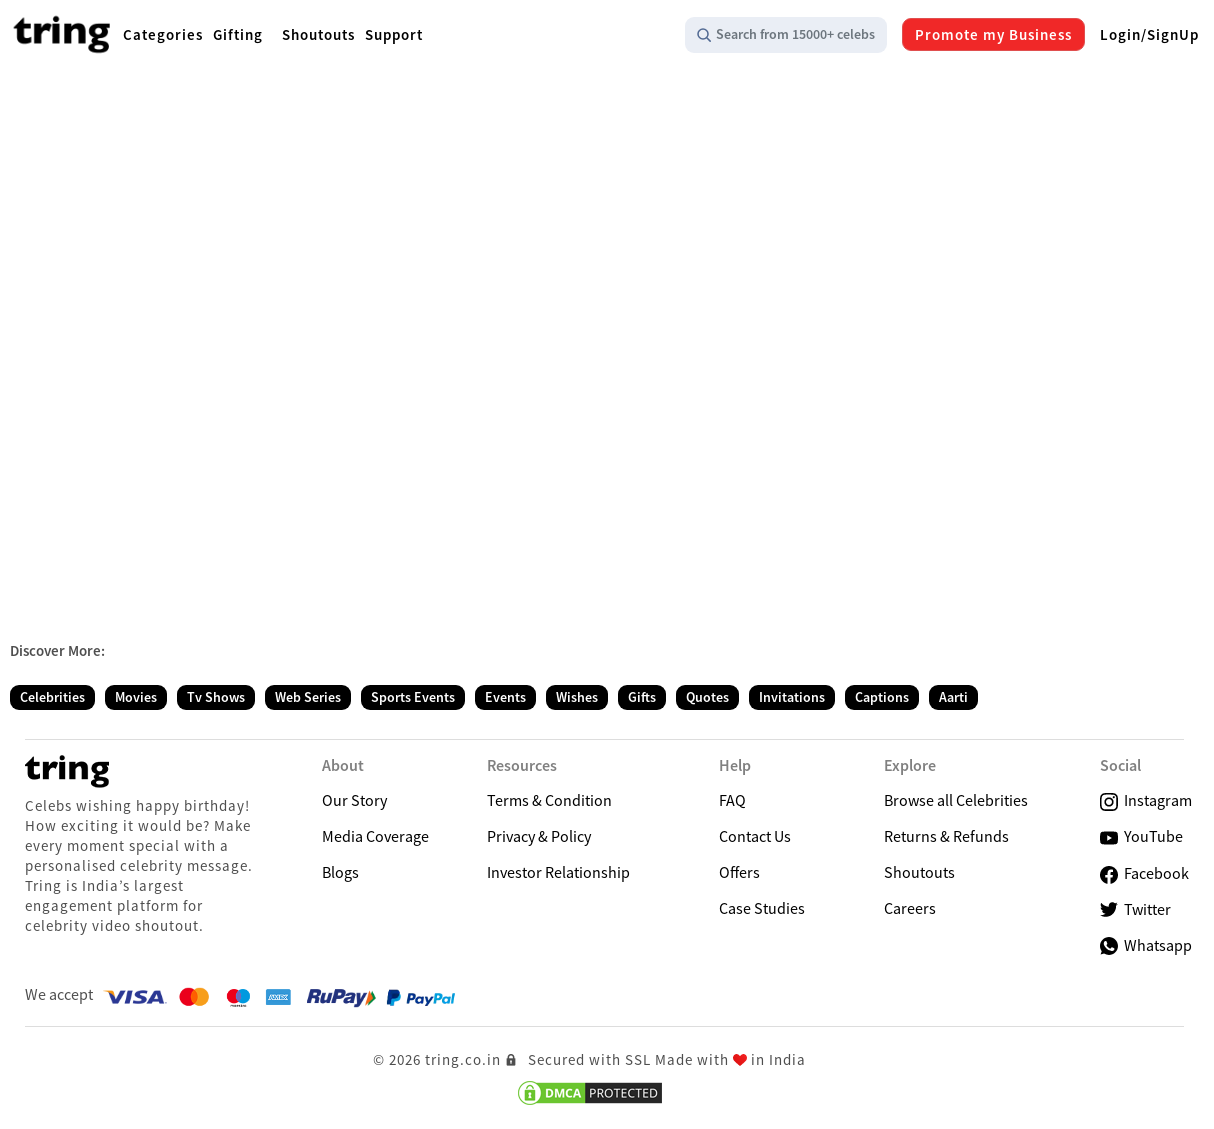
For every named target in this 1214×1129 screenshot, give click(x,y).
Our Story (354, 800)
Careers (910, 908)
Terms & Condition (549, 800)
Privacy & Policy (539, 836)
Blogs (340, 872)
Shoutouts (919, 872)
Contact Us (755, 836)
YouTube (1141, 836)
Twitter (1135, 909)
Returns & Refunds (946, 836)
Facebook (1144, 873)
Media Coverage (375, 836)
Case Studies (762, 908)
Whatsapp (1146, 945)
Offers (739, 872)
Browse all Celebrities (956, 800)
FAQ (732, 800)
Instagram (1146, 800)
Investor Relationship (558, 872)
